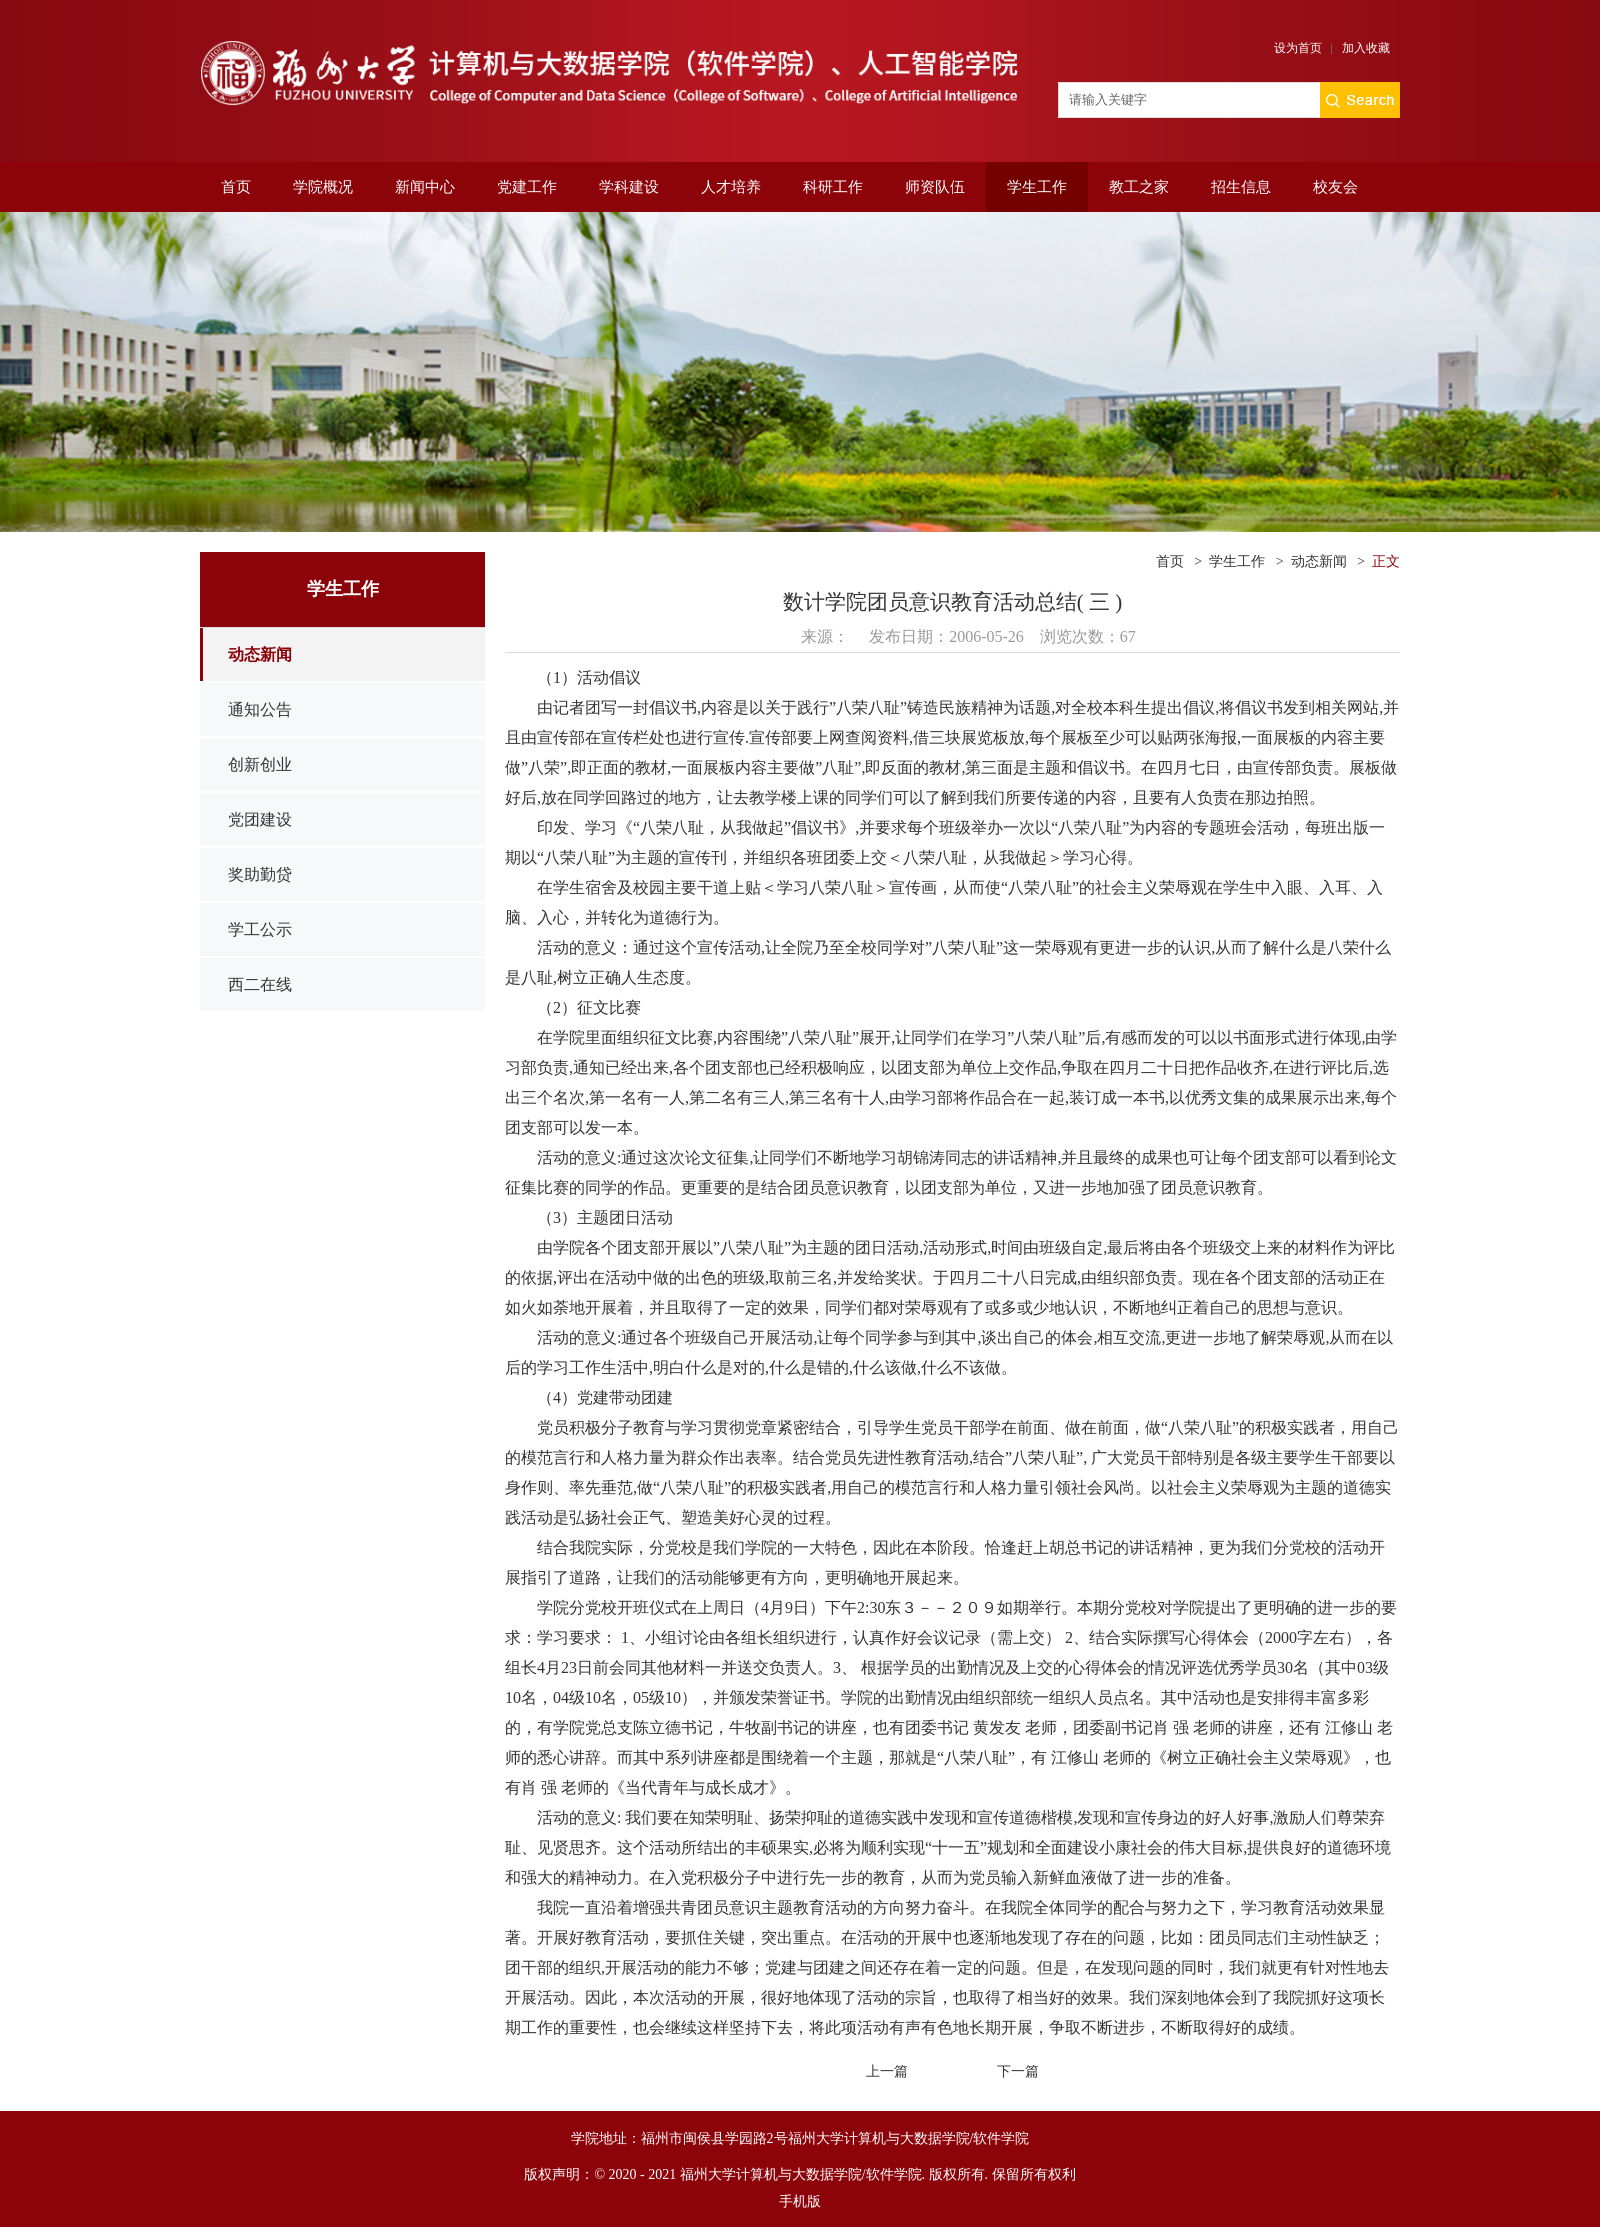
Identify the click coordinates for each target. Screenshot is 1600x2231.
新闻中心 (425, 187)
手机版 (800, 2201)
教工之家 (1139, 187)
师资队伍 (935, 187)
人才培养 (731, 187)
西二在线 (260, 984)
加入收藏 (1366, 48)
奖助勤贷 (260, 874)
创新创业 (260, 764)
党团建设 (260, 819)
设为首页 (1298, 48)
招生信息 (1241, 187)
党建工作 (527, 187)
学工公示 (260, 929)
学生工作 (1037, 187)
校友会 (1335, 187)
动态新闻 (260, 654)
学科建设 (629, 187)
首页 (236, 187)
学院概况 (323, 187)
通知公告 (260, 709)
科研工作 (833, 187)
